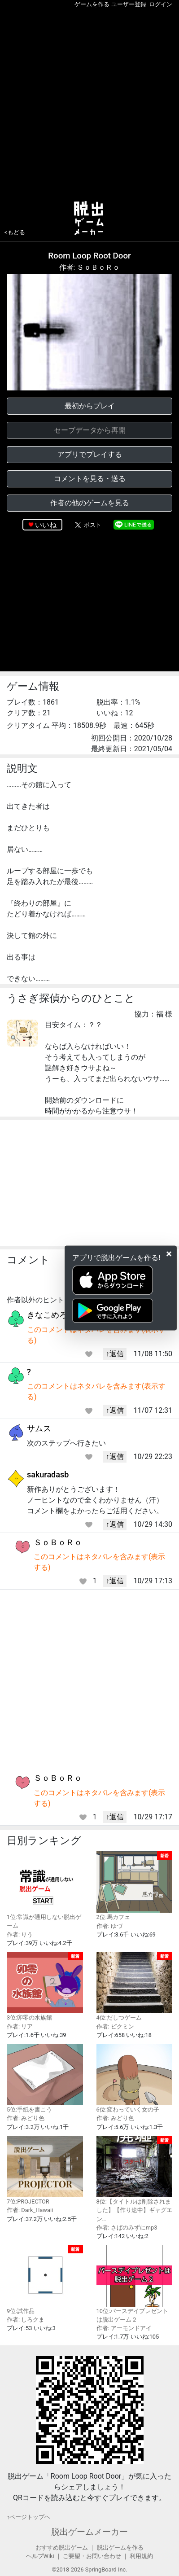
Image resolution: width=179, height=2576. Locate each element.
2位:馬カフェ (134, 1885)
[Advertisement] (89, 102)
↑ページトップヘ (28, 2517)
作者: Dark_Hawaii (30, 2210)
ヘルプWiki (40, 2556)
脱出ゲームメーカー (89, 2532)
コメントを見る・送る (90, 478)
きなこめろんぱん (59, 1314)
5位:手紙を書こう (45, 2078)
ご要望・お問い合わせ (92, 2556)
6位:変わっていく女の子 (134, 2078)
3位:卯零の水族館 (45, 1986)
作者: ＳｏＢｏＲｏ (89, 267)
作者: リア (20, 2026)
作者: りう (20, 1934)
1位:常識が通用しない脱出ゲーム (45, 1890)
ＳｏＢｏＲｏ (58, 1542)
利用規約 (141, 2556)
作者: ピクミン (115, 2026)
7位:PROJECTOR (45, 2170)
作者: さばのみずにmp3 (126, 2227)
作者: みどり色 (25, 2118)
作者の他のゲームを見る (89, 503)
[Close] (169, 1254)
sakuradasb (48, 1474)
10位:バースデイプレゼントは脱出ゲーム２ (134, 2283)
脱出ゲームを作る (120, 2547)
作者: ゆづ (109, 1926)
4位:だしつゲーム (134, 1986)
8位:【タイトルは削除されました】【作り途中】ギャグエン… (134, 2179)
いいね (46, 525)
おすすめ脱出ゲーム (61, 2547)
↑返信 (115, 1353)
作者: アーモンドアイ (124, 2328)
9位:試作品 (45, 2279)
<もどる (14, 232)
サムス (39, 1428)
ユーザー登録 (128, 4)
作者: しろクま (25, 2319)
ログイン (160, 4)
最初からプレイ (90, 406)
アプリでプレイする (89, 454)
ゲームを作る (91, 4)
